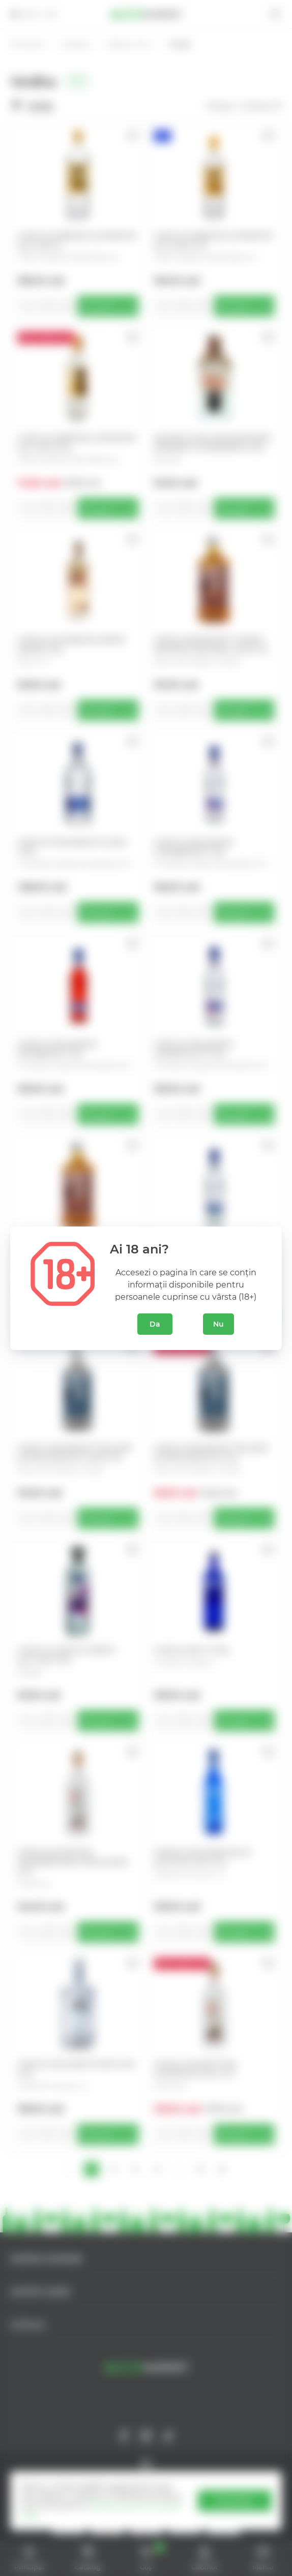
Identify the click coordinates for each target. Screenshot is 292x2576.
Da (155, 1324)
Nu (218, 1324)
